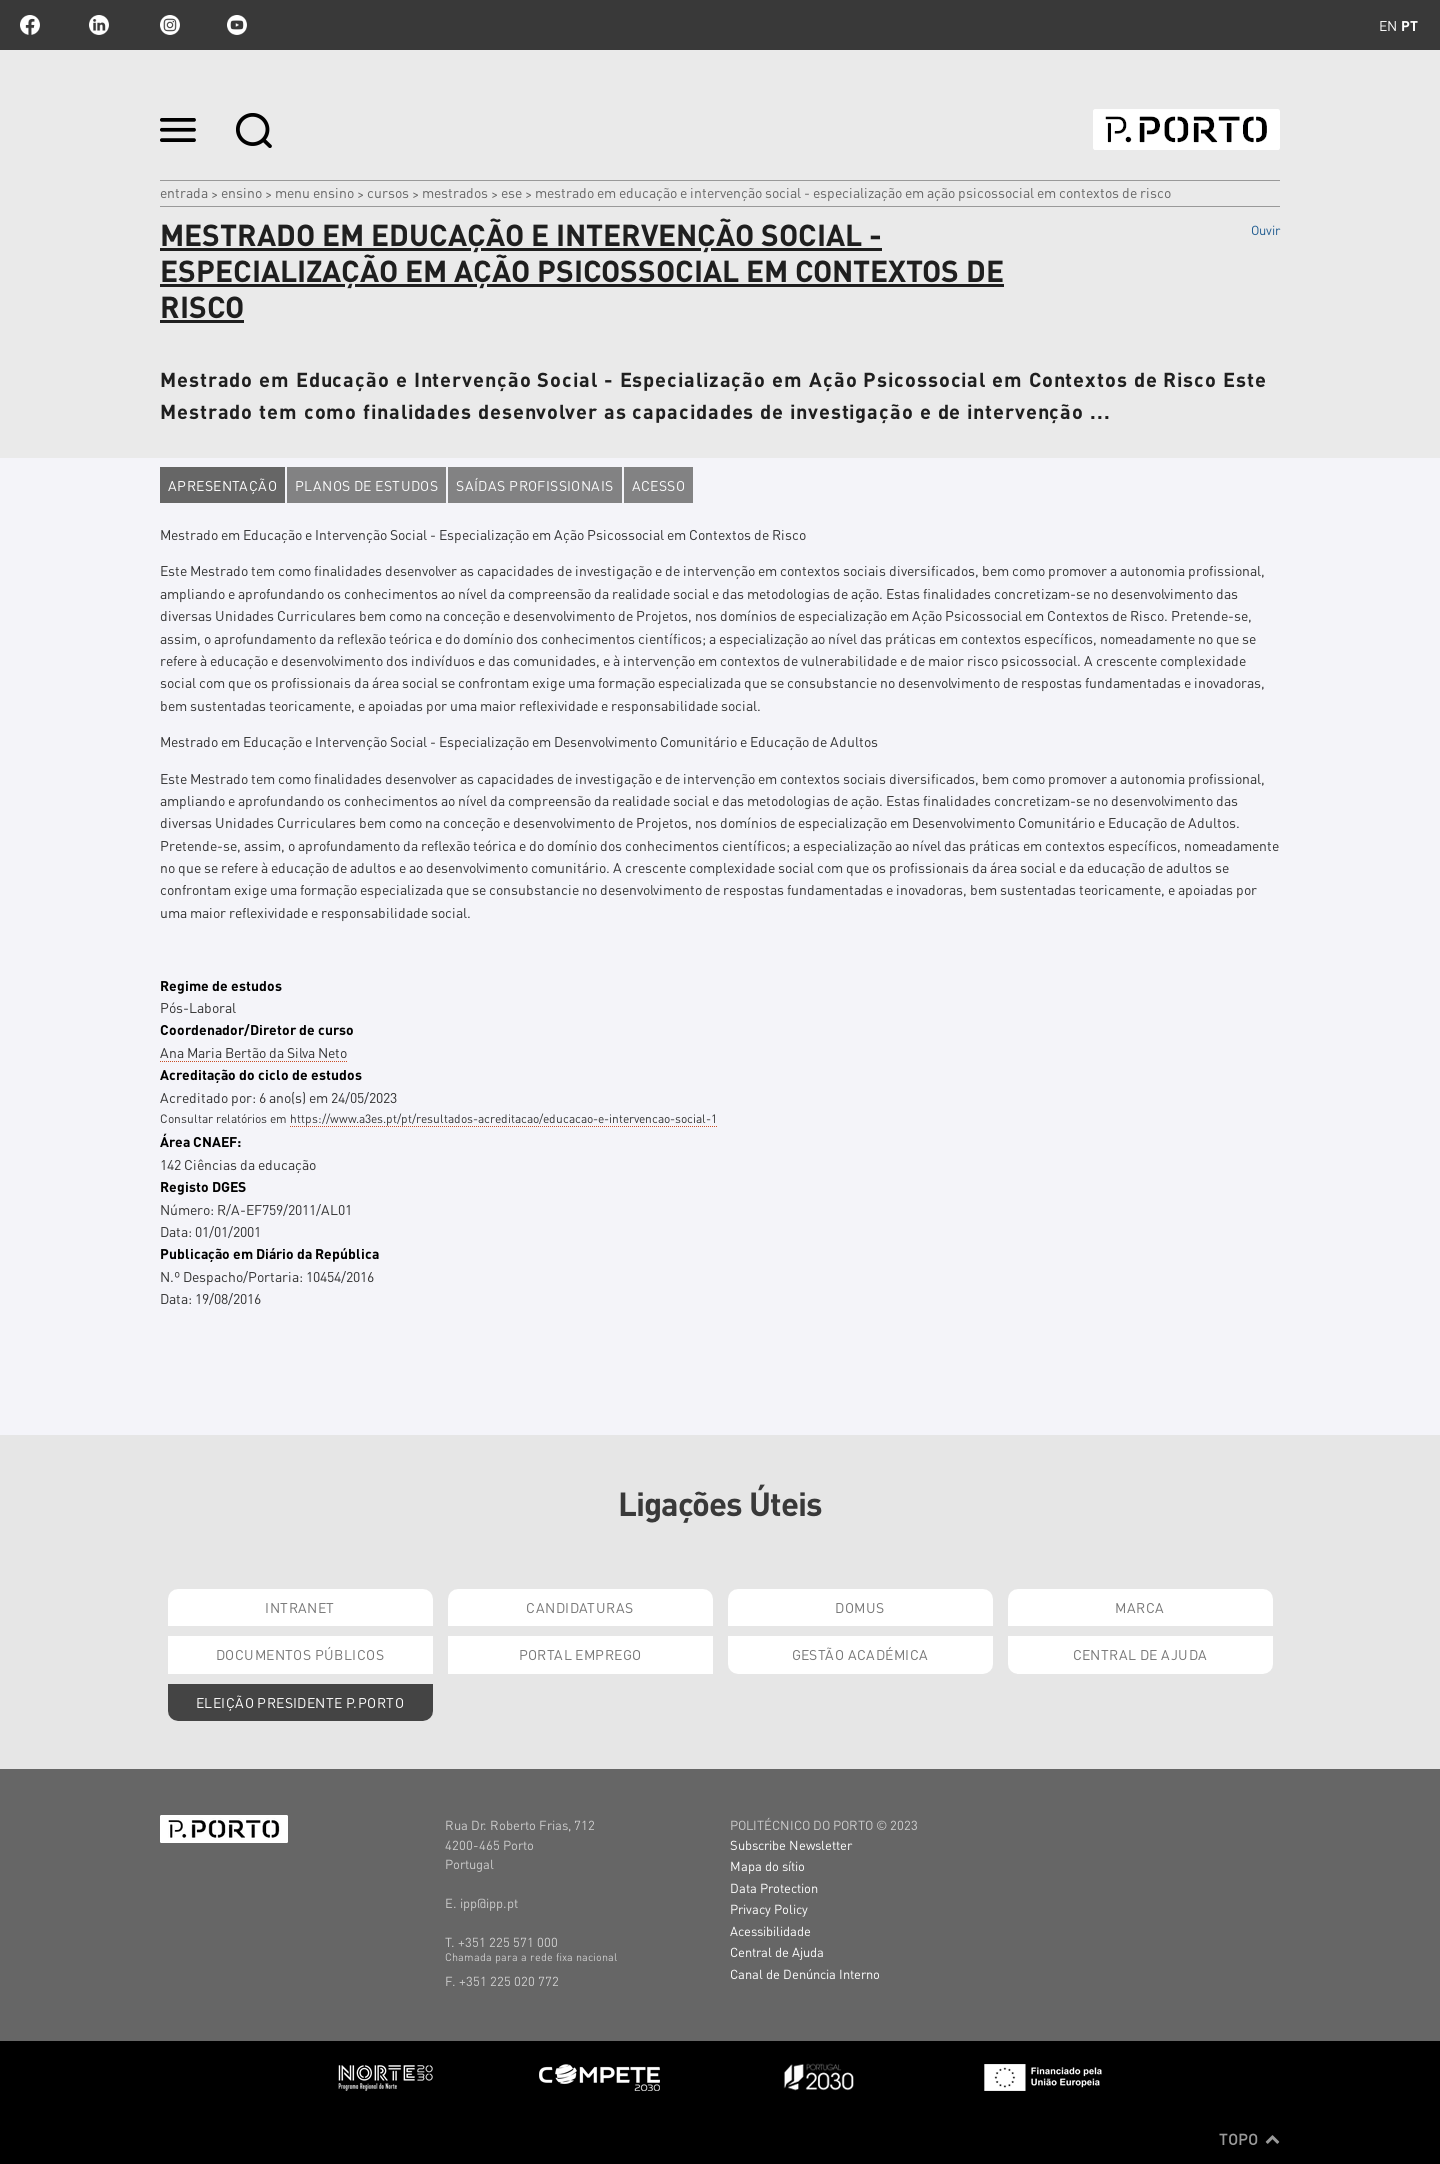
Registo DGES (203, 1186)
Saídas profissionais (534, 485)
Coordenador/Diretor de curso (257, 1029)
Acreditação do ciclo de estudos (261, 1074)
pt (1409, 25)
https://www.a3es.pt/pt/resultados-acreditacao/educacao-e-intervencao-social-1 (503, 1118)
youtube (237, 25)
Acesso (659, 485)
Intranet (299, 1607)
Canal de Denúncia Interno (805, 1973)
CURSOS (388, 192)
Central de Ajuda (1140, 1654)
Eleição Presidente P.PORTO (300, 1702)
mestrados (455, 192)
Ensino (241, 192)
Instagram (168, 25)
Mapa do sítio (767, 1865)
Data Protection (774, 1887)
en (1388, 25)
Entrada (184, 192)
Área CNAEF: (200, 1141)
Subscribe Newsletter (791, 1844)
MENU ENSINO (314, 192)
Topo (1249, 2139)
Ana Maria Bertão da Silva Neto (253, 1052)
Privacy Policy (769, 1908)
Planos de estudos (366, 485)
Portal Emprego (580, 1654)
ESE (511, 192)
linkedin (99, 25)
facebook (30, 25)
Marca (1139, 1607)
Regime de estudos (221, 985)
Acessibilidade (770, 1930)
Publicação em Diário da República (269, 1253)
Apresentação (222, 485)
